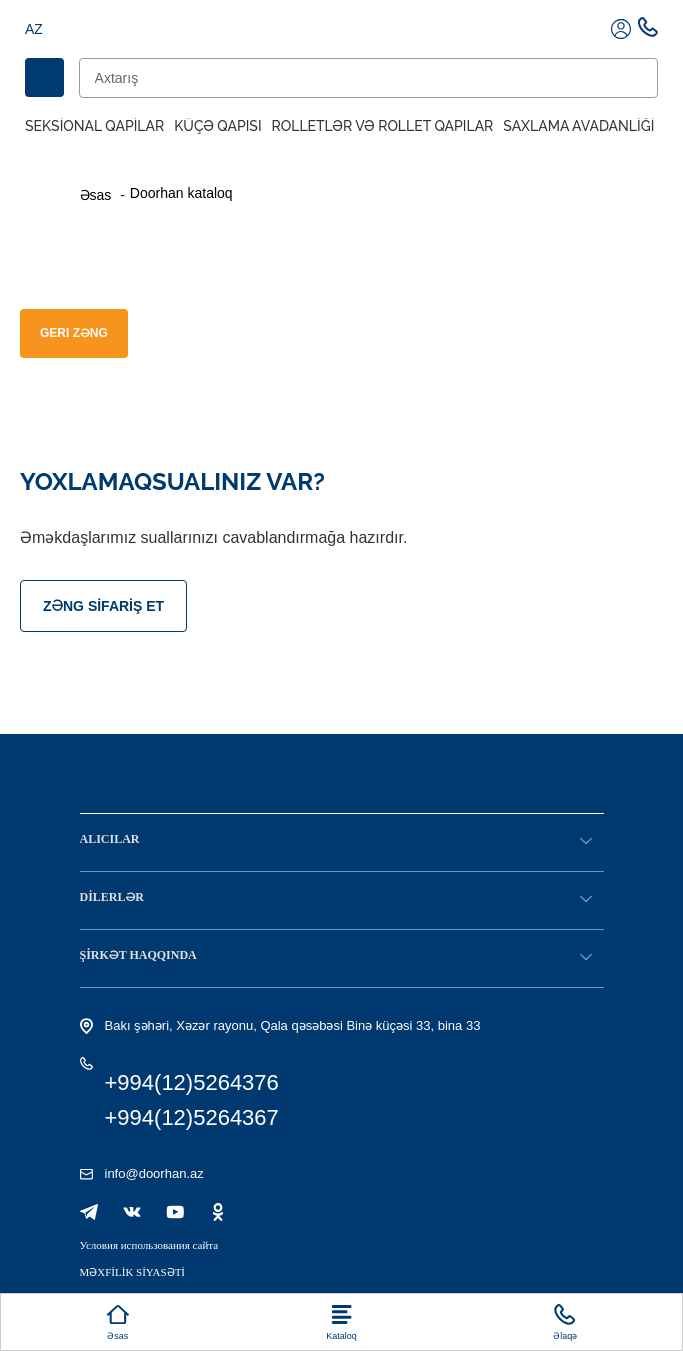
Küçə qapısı (217, 126)
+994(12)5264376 (192, 1082)
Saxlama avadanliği (578, 126)
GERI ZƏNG (74, 333)
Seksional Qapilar (94, 126)
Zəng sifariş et (103, 606)
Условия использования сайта (149, 1245)
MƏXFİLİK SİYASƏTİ (133, 1272)
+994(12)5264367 (192, 1117)
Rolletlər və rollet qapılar (383, 126)
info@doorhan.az (154, 1173)
